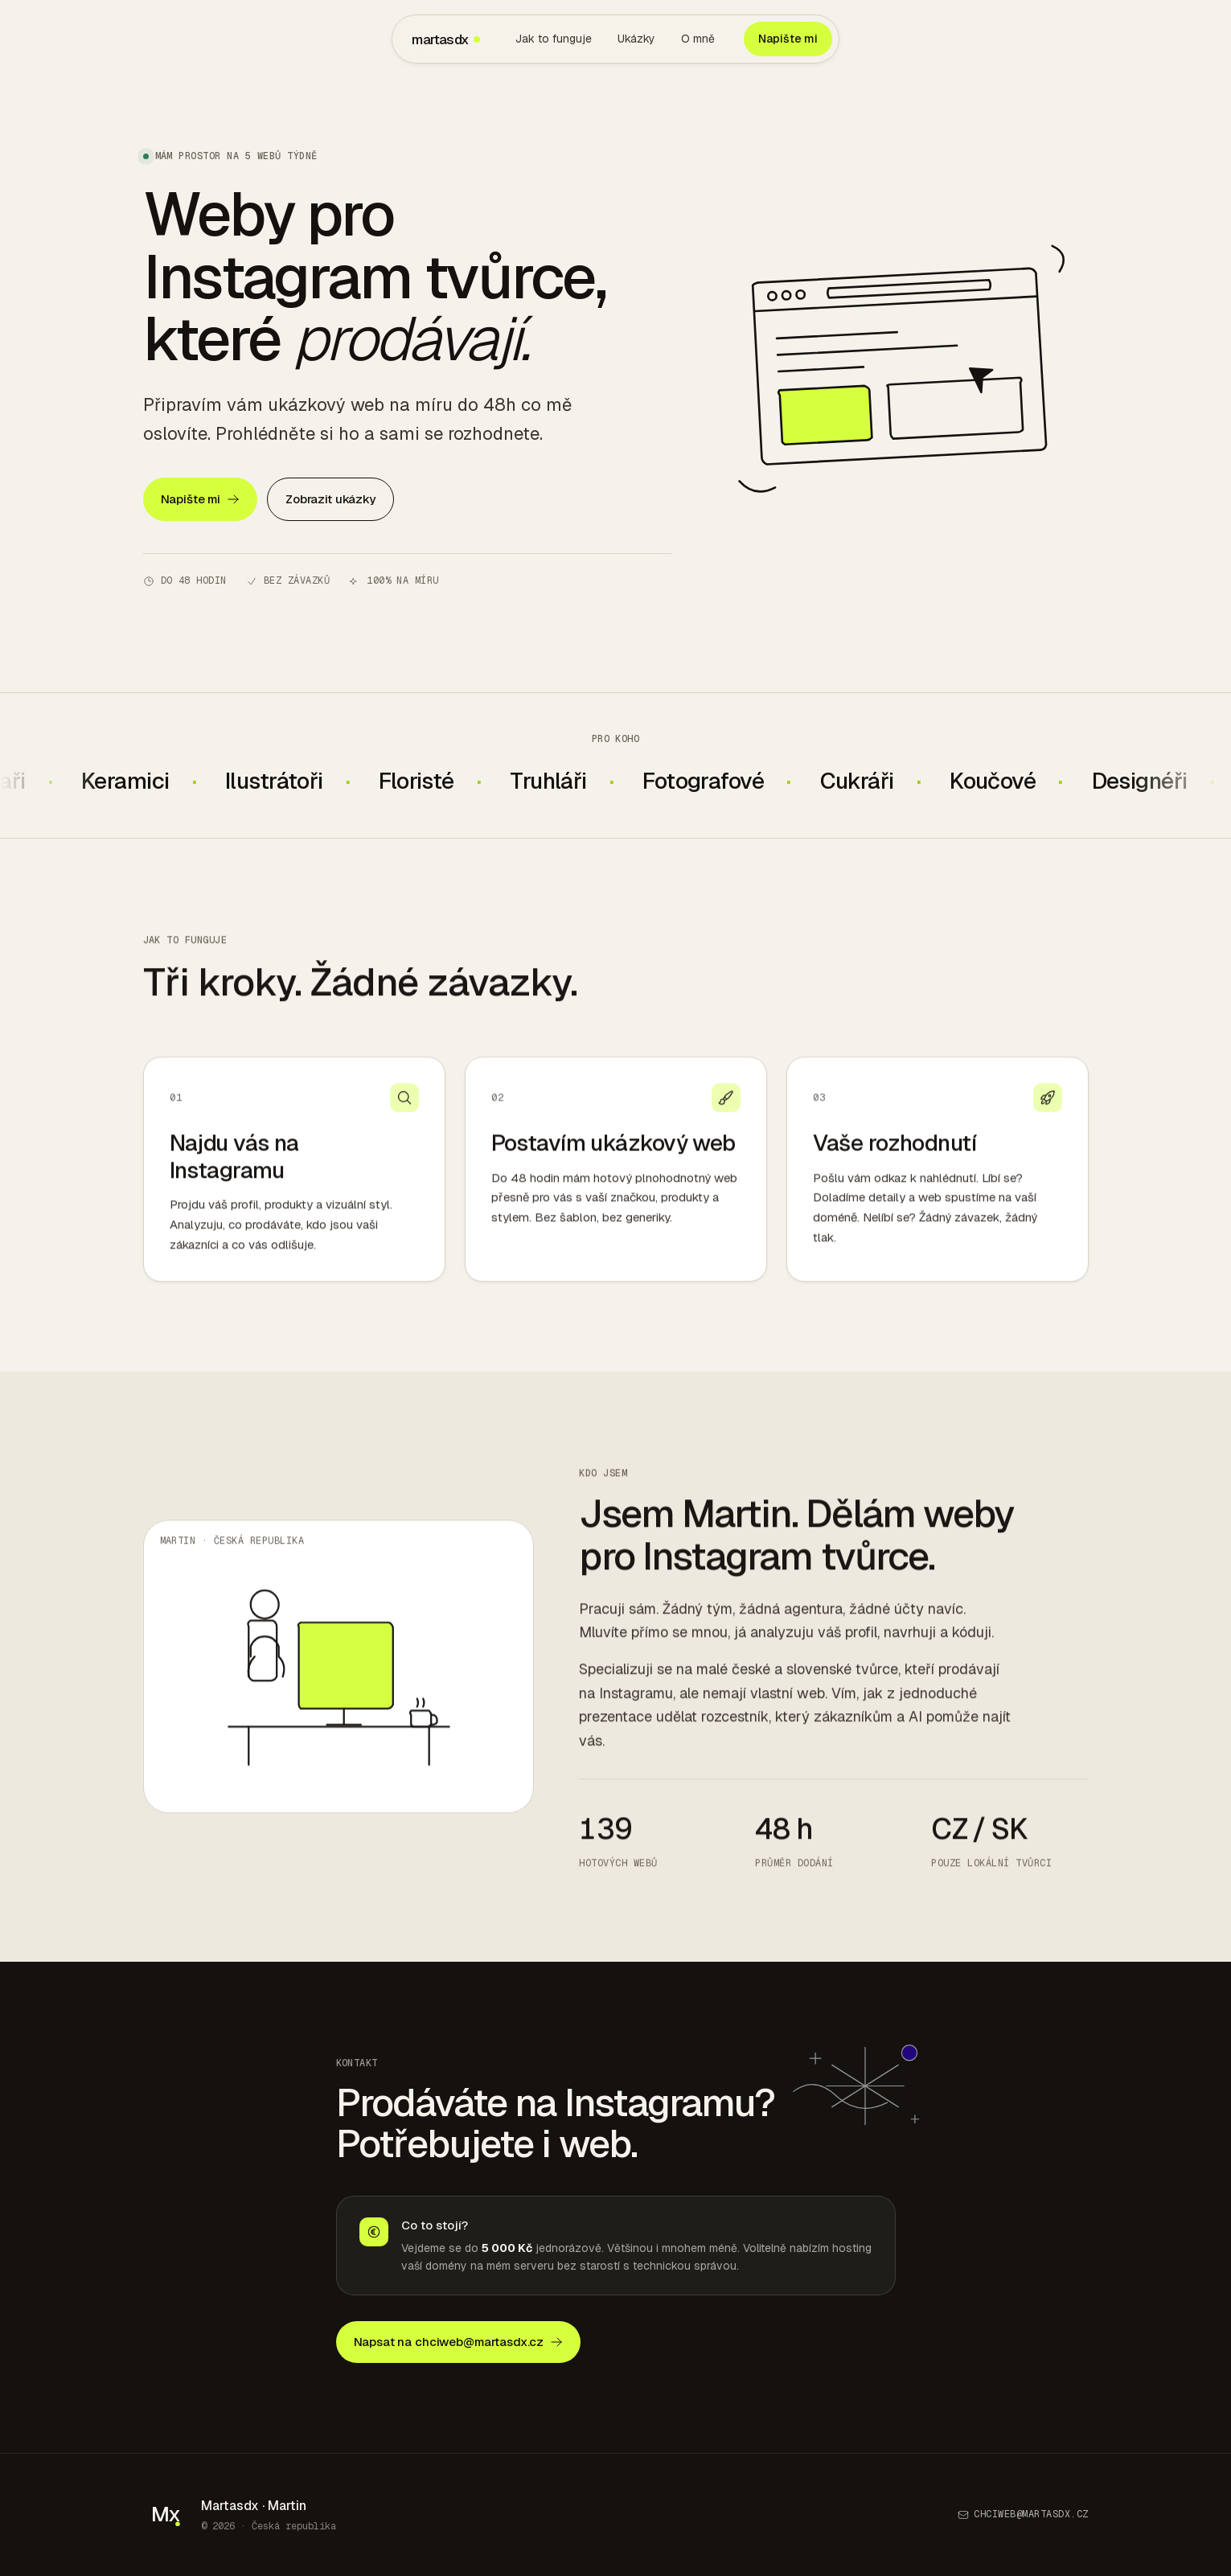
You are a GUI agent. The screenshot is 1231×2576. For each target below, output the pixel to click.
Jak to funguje (553, 38)
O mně (698, 38)
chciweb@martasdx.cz (1023, 2514)
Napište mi (788, 38)
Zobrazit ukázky (330, 499)
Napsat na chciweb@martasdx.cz (459, 2341)
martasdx (446, 39)
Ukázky (636, 38)
